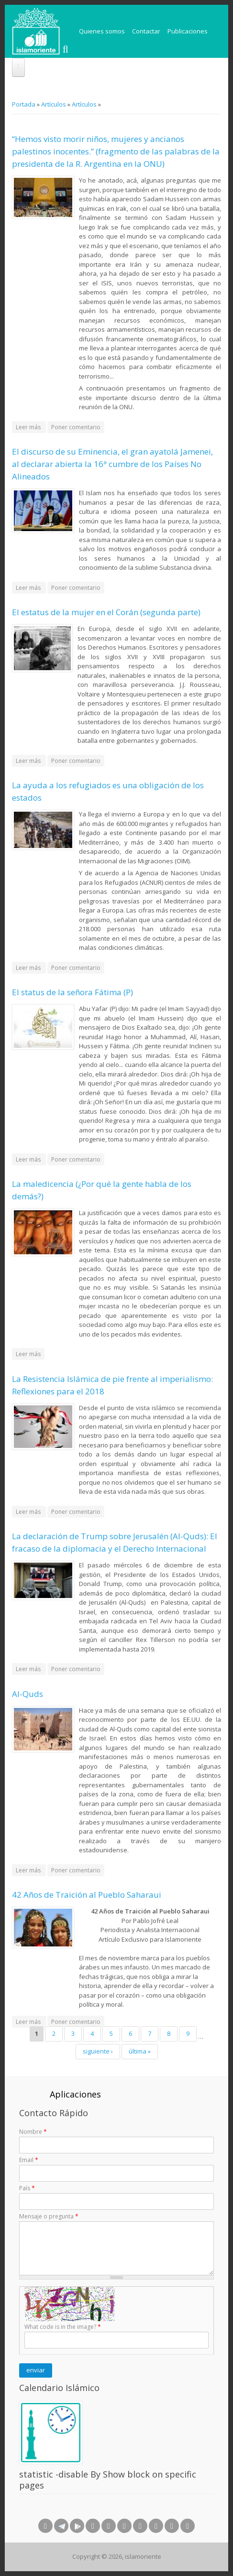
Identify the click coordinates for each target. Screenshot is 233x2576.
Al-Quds (27, 1693)
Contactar (146, 31)
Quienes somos (102, 31)
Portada (23, 104)
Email (28, 2160)
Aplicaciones (75, 2094)
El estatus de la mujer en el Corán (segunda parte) (106, 612)
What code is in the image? (62, 2327)
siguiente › (98, 2051)
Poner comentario (75, 427)
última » (140, 2051)
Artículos (53, 104)
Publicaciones (187, 31)
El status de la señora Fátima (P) (72, 992)
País (27, 2188)
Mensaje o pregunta (48, 2216)
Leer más (31, 427)
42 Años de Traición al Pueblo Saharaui (86, 1894)
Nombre (33, 2132)
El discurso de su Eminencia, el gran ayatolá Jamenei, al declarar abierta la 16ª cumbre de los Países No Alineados (112, 464)
